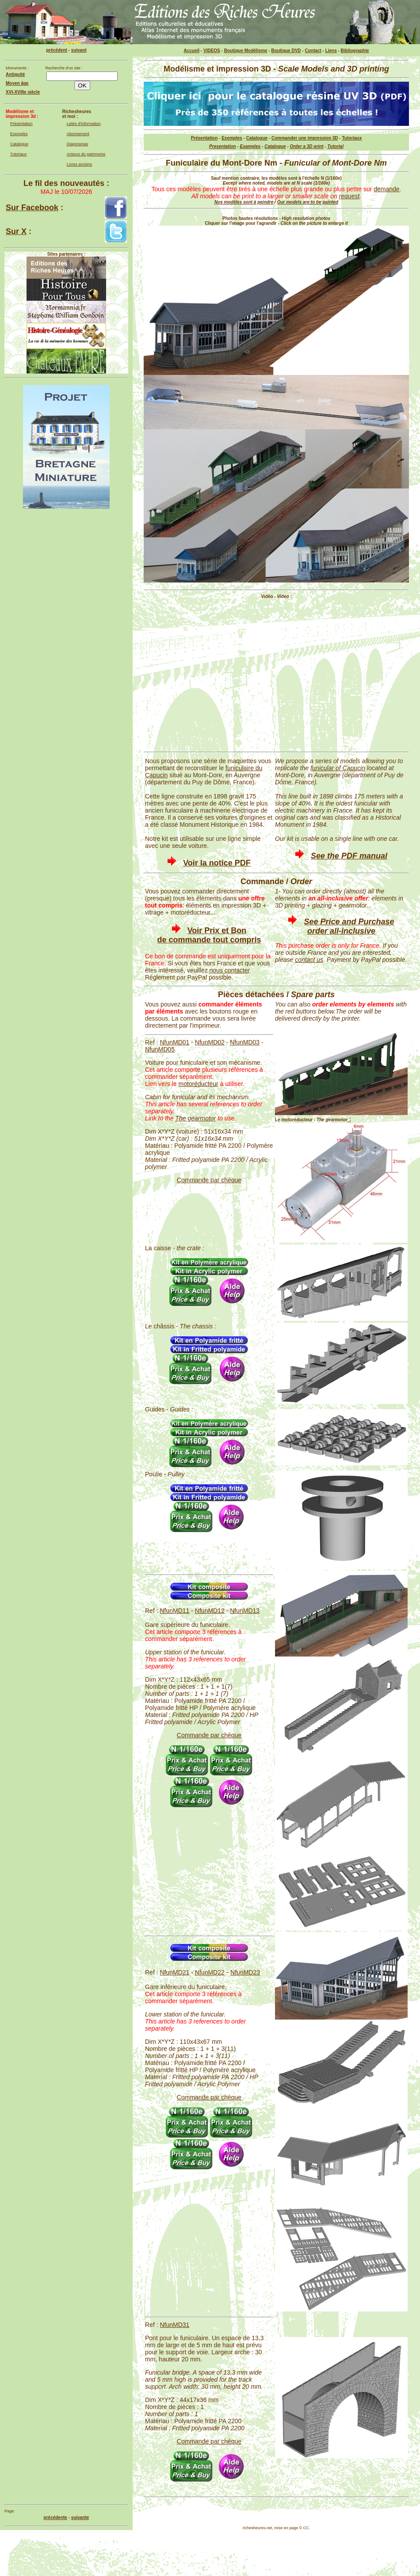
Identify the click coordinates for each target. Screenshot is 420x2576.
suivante (80, 2517)
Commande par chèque (209, 1180)
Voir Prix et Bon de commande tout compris (209, 935)
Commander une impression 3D (304, 138)
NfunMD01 (174, 1042)
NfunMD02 (210, 1042)
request (349, 196)
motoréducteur (198, 1083)
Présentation (21, 123)
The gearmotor (196, 1118)
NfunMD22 (210, 1972)
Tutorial (335, 146)
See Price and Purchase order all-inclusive (349, 926)
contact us (309, 959)
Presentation (222, 146)
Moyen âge (17, 83)
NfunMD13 (245, 1610)
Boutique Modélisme (245, 50)
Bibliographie (355, 50)
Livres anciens (79, 164)
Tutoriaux (18, 154)
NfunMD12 (210, 1610)
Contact (313, 50)
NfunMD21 (174, 1972)
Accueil (192, 50)
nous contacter (230, 970)
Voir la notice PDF (217, 863)
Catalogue (19, 144)
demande (386, 189)
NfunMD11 (174, 1610)
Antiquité (15, 74)
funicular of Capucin (337, 768)
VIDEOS (211, 50)
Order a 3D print (306, 146)
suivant (79, 50)
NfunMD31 (174, 2324)
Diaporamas (77, 144)
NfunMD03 (245, 1042)
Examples (250, 146)
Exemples (19, 134)
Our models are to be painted (307, 202)
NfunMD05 (160, 1049)
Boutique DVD (286, 50)
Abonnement (78, 134)
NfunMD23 (245, 1972)
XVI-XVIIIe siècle (23, 92)
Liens (331, 50)
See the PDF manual (349, 855)
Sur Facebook (32, 207)
